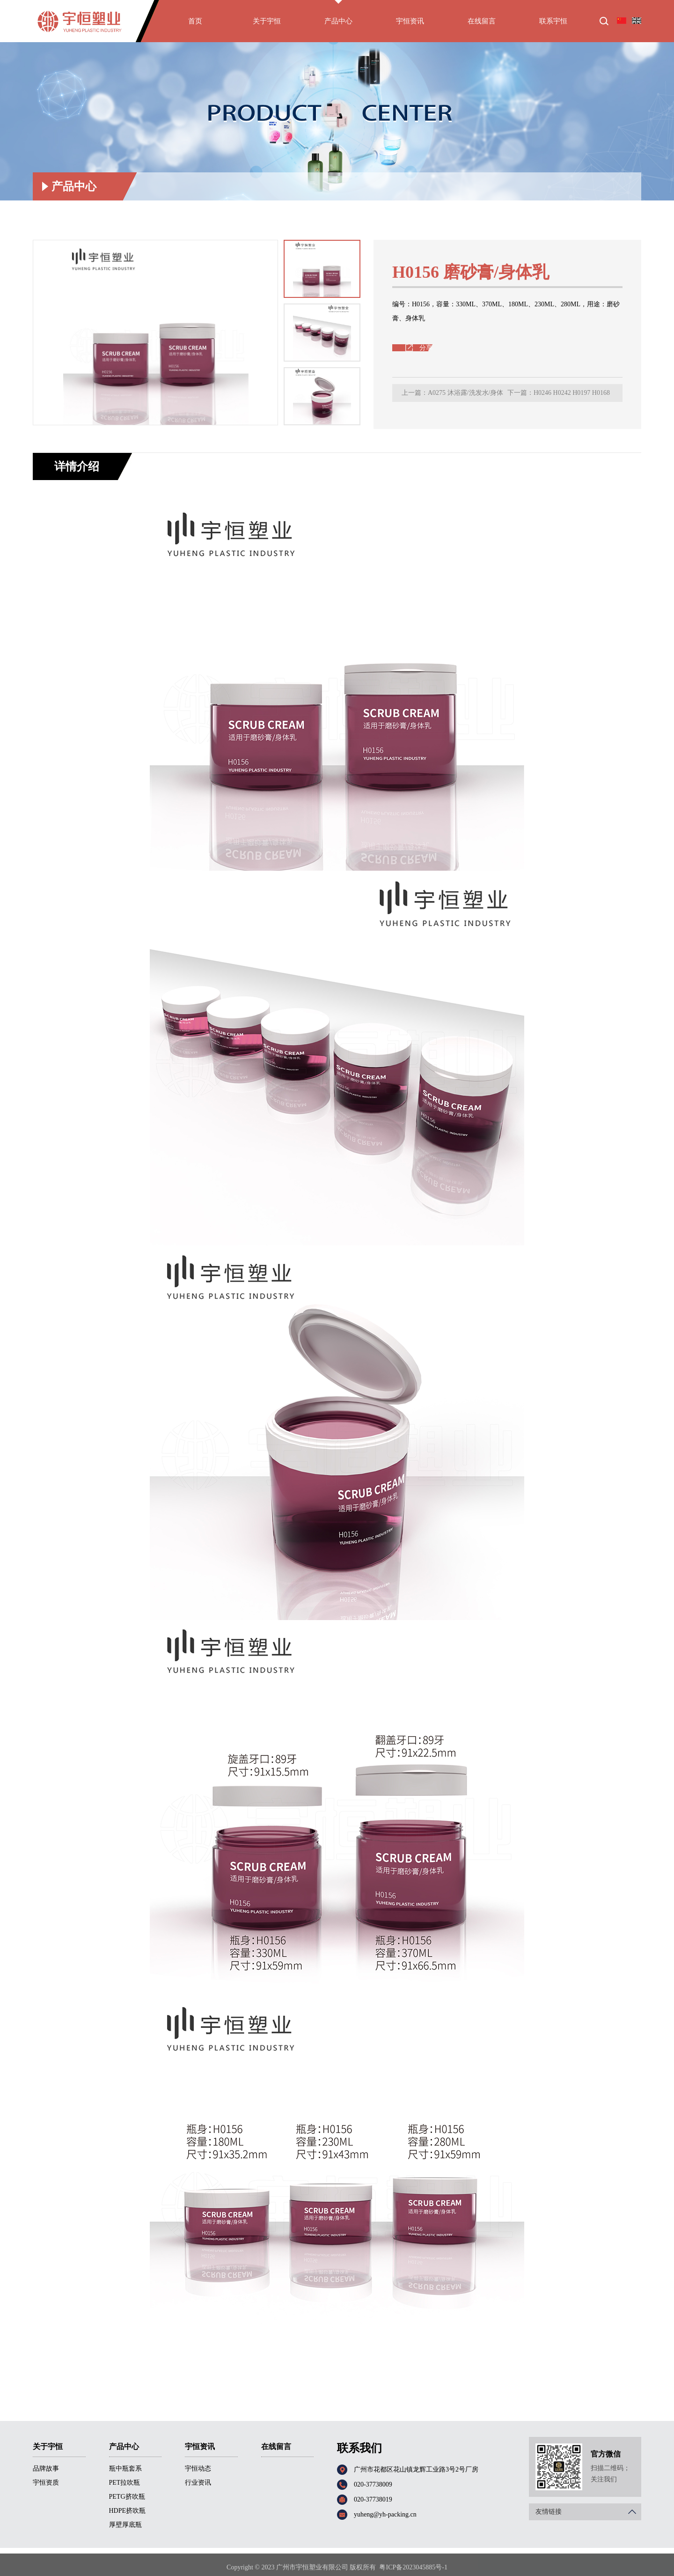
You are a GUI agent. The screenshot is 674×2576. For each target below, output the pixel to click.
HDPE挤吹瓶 (127, 2510)
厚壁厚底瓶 (621, 165)
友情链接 (588, 2511)
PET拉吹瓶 (124, 2482)
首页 (195, 25)
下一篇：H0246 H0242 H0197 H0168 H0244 (558, 395)
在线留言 (482, 25)
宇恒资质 (46, 2482)
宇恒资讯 (410, 25)
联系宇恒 (553, 25)
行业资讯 (198, 2482)
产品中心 (338, 25)
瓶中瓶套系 (125, 2468)
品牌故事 (46, 2468)
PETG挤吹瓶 (127, 2496)
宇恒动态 (198, 2468)
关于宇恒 (267, 25)
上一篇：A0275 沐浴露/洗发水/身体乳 (452, 395)
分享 (425, 347)
